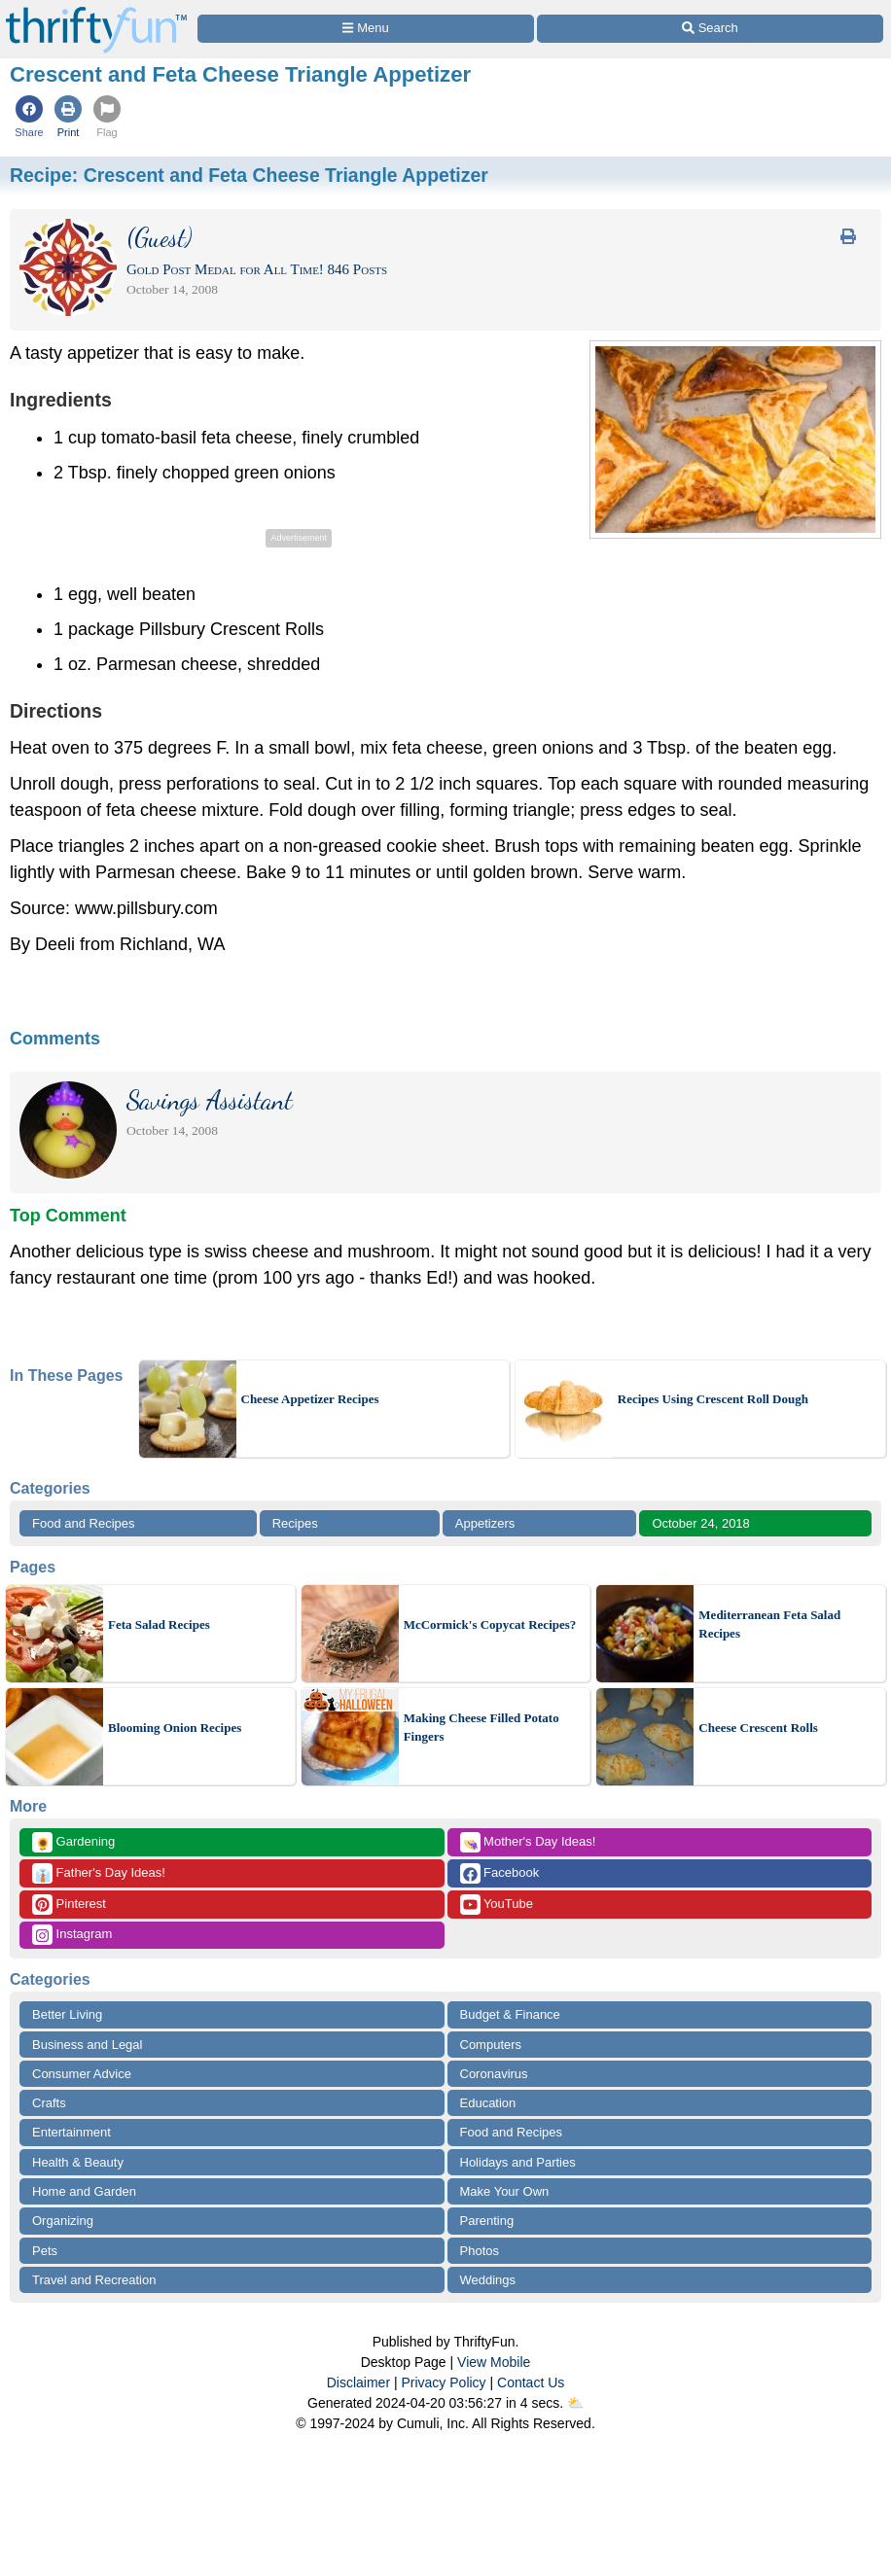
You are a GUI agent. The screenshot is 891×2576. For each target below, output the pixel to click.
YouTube (496, 1904)
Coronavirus (494, 2073)
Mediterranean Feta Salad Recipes (769, 1624)
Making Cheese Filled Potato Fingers (481, 1728)
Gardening (73, 1842)
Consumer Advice (81, 2073)
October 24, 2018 (700, 1523)
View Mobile (493, 2362)
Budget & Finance (510, 2014)
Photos (479, 2250)
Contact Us (530, 2382)
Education (488, 2103)
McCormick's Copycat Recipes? (490, 1624)
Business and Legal (87, 2044)
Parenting (487, 2220)
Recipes (295, 1523)
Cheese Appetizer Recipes (310, 1399)
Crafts (49, 2103)
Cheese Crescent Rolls (758, 1727)
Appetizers (485, 1523)
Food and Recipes (83, 1523)
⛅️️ (575, 2403)
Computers (491, 2044)
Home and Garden (84, 2191)
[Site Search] (710, 29)
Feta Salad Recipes (159, 1624)
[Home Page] (96, 11)
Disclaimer (358, 2382)
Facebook (500, 1873)
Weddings (488, 2280)
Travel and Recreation (94, 2280)
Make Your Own (505, 2191)
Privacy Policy (443, 2382)
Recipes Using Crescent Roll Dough (713, 1399)
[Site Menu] (365, 29)
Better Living (67, 2014)
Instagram (72, 1934)
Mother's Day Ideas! (528, 1842)
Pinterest (69, 1904)
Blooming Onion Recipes (174, 1727)
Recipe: (249, 175)
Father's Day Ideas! (98, 1873)
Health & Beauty (78, 2162)
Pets (44, 2250)
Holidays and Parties (518, 2162)
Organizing (62, 2220)
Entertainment (71, 2132)
